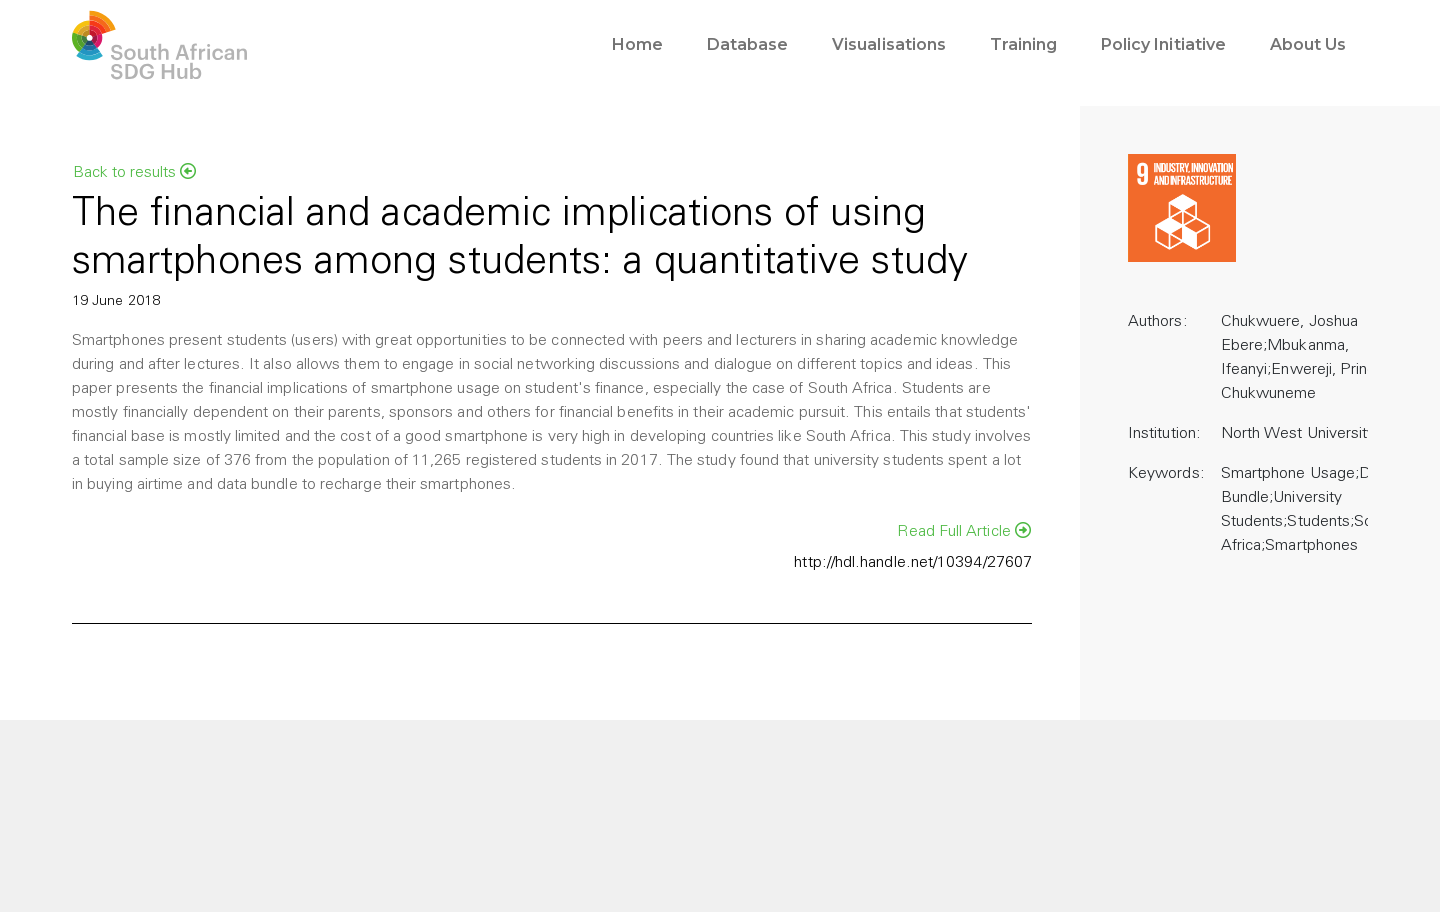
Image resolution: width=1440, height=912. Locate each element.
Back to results (134, 172)
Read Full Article (964, 531)
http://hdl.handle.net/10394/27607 (913, 563)
